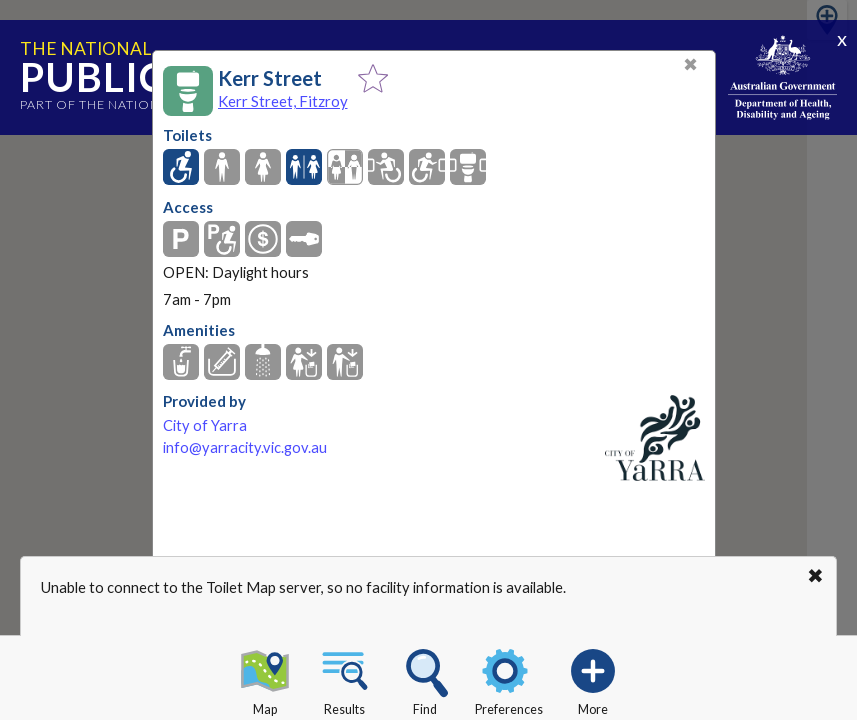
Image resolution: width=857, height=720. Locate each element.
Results (345, 679)
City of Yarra (205, 425)
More (593, 679)
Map (265, 679)
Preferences (509, 679)
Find (425, 679)
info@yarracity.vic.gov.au (245, 447)
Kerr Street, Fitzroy (283, 101)
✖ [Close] (690, 64)
